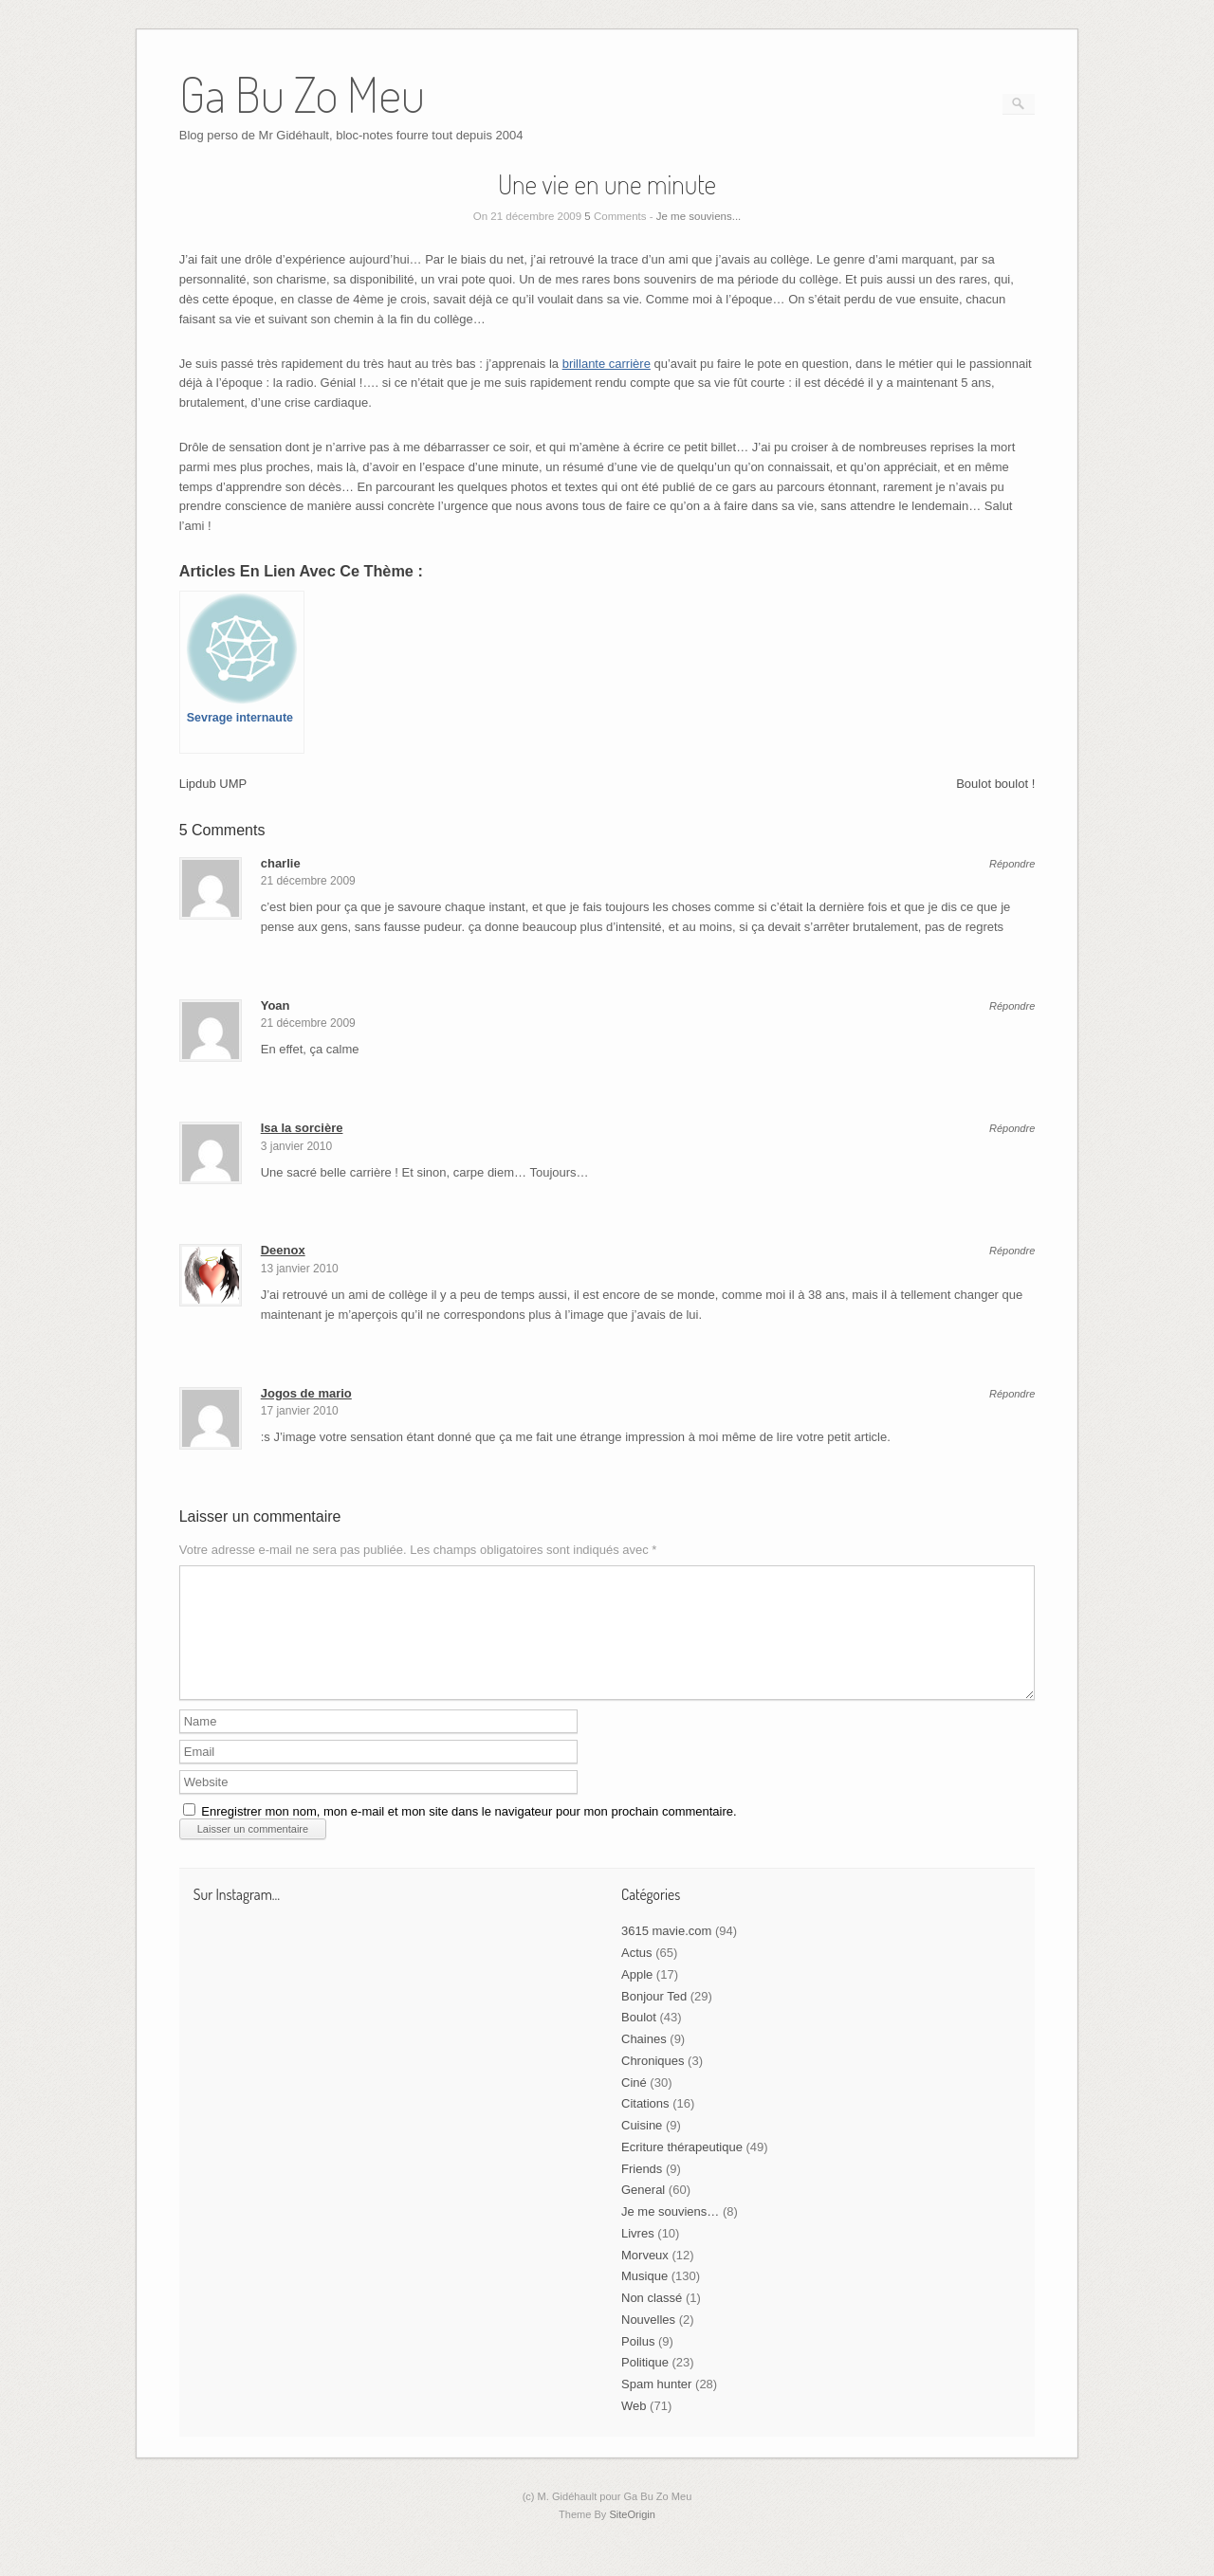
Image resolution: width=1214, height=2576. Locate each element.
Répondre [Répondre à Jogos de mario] (1012, 1394)
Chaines (644, 2062)
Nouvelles (648, 2342)
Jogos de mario (306, 1393)
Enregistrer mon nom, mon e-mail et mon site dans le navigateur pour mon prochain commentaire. (468, 1834)
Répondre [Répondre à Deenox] (1012, 1251)
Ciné (634, 2105)
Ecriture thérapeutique (682, 2170)
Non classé (651, 2320)
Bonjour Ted (654, 2019)
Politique (645, 2385)
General (643, 2212)
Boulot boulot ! (995, 783)
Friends (641, 2191)
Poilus (637, 2364)
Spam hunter (656, 2407)
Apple (637, 1997)
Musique (644, 2299)
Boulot (638, 2040)
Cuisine (641, 2148)
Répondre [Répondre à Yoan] (1012, 1006)
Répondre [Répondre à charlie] (1012, 864)
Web (634, 2428)
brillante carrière (606, 363)
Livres (637, 2256)
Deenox (283, 1250)
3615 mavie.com (666, 1953)
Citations (645, 2126)
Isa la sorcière (302, 1128)
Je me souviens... (698, 216)
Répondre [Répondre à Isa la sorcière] (1012, 1129)
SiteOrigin (632, 2537)
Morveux (645, 2278)
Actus (637, 1975)
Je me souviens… (670, 2234)
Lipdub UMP (213, 783)
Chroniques (653, 2083)
